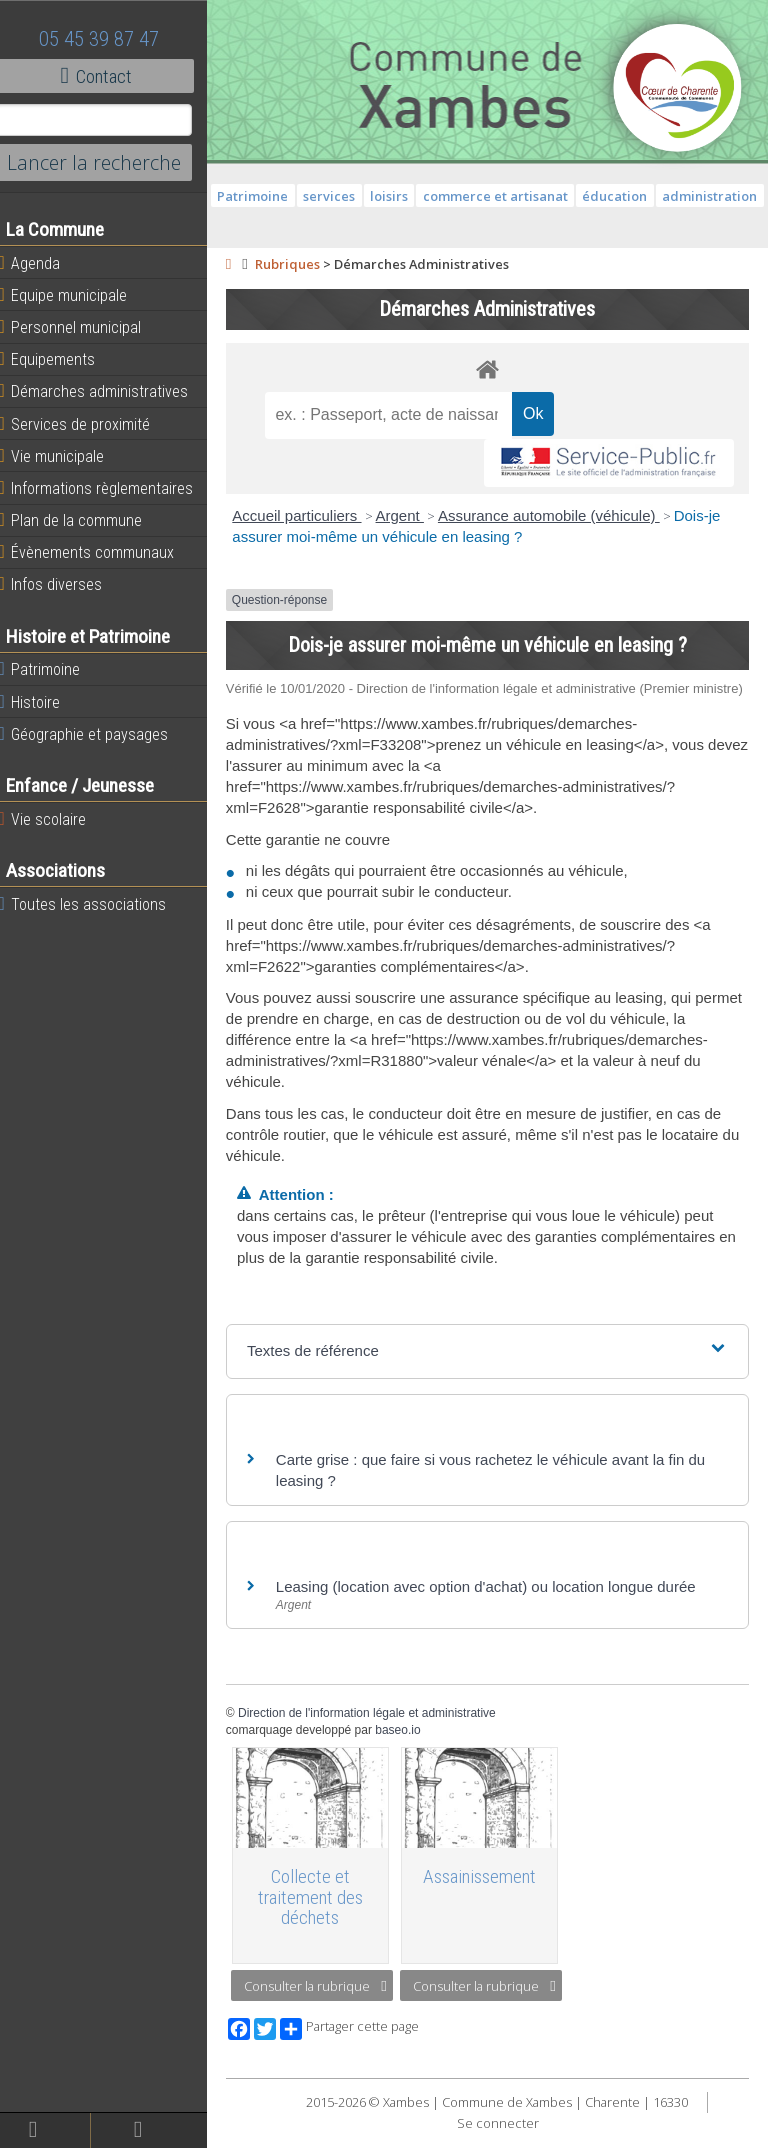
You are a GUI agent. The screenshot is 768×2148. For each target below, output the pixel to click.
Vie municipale (64, 456)
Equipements (59, 359)
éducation (676, 196)
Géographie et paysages (96, 734)
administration (494, 221)
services (391, 196)
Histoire (42, 702)
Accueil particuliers (310, 515)
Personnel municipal (82, 327)
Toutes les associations (95, 904)
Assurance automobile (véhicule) (562, 515)
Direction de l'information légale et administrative (380, 1731)
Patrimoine (52, 669)
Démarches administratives (106, 391)
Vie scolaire (55, 819)
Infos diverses (63, 584)
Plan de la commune (83, 520)
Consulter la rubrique (328, 2001)
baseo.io (411, 1748)
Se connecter (504, 2138)
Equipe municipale (75, 295)
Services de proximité (87, 424)
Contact (109, 76)
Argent (413, 515)
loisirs (451, 196)
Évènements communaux (99, 552)
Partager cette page (362, 2044)
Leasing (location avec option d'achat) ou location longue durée (499, 1604)
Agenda (42, 263)
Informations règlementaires (108, 488)
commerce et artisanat (556, 196)
